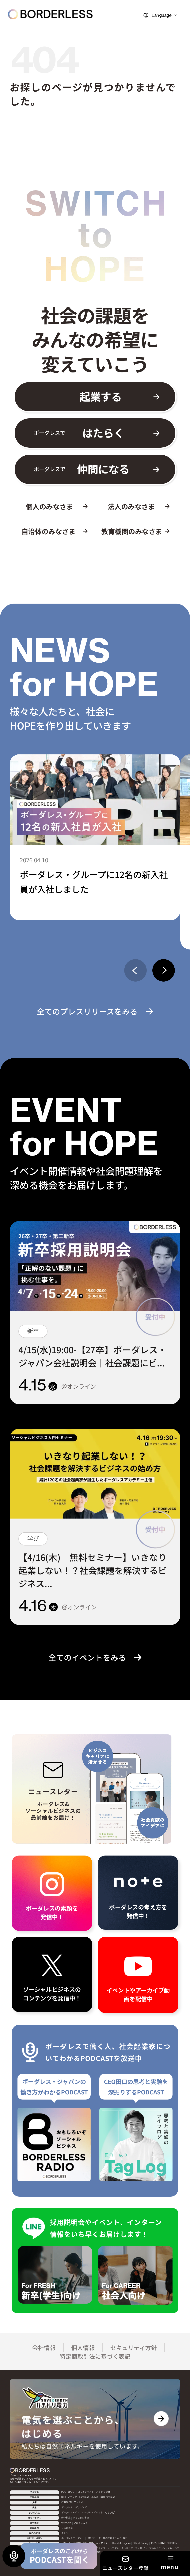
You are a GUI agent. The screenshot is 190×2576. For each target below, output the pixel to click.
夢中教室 (66, 2517)
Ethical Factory (140, 2543)
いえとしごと (81, 2522)
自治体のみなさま (48, 531)
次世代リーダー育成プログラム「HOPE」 (109, 2538)
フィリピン (141, 2548)
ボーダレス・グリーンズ (74, 2507)
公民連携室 (67, 2527)
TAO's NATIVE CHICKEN (164, 2543)
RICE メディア (69, 2497)
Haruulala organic (121, 2543)
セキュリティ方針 (133, 2347)
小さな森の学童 (81, 2517)
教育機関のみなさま (131, 531)
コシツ (64, 2533)
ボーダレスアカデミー (73, 2538)
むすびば (110, 2512)
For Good (84, 2497)
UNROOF (66, 2522)
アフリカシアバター (99, 2543)
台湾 (98, 2552)
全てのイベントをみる (87, 1657)
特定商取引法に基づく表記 (95, 2356)
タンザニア (127, 2548)
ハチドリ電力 (103, 2492)
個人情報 (83, 2347)
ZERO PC (66, 2502)
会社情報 (44, 2347)
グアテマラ (99, 2548)
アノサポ (78, 2502)
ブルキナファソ (157, 2548)
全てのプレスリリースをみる (87, 1011)
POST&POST (68, 2492)
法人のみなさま (131, 506)
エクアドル (113, 2548)
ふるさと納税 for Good (103, 2497)
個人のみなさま (49, 506)
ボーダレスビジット (92, 2512)
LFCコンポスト (86, 2492)
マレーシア (173, 2548)
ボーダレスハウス (70, 2512)
